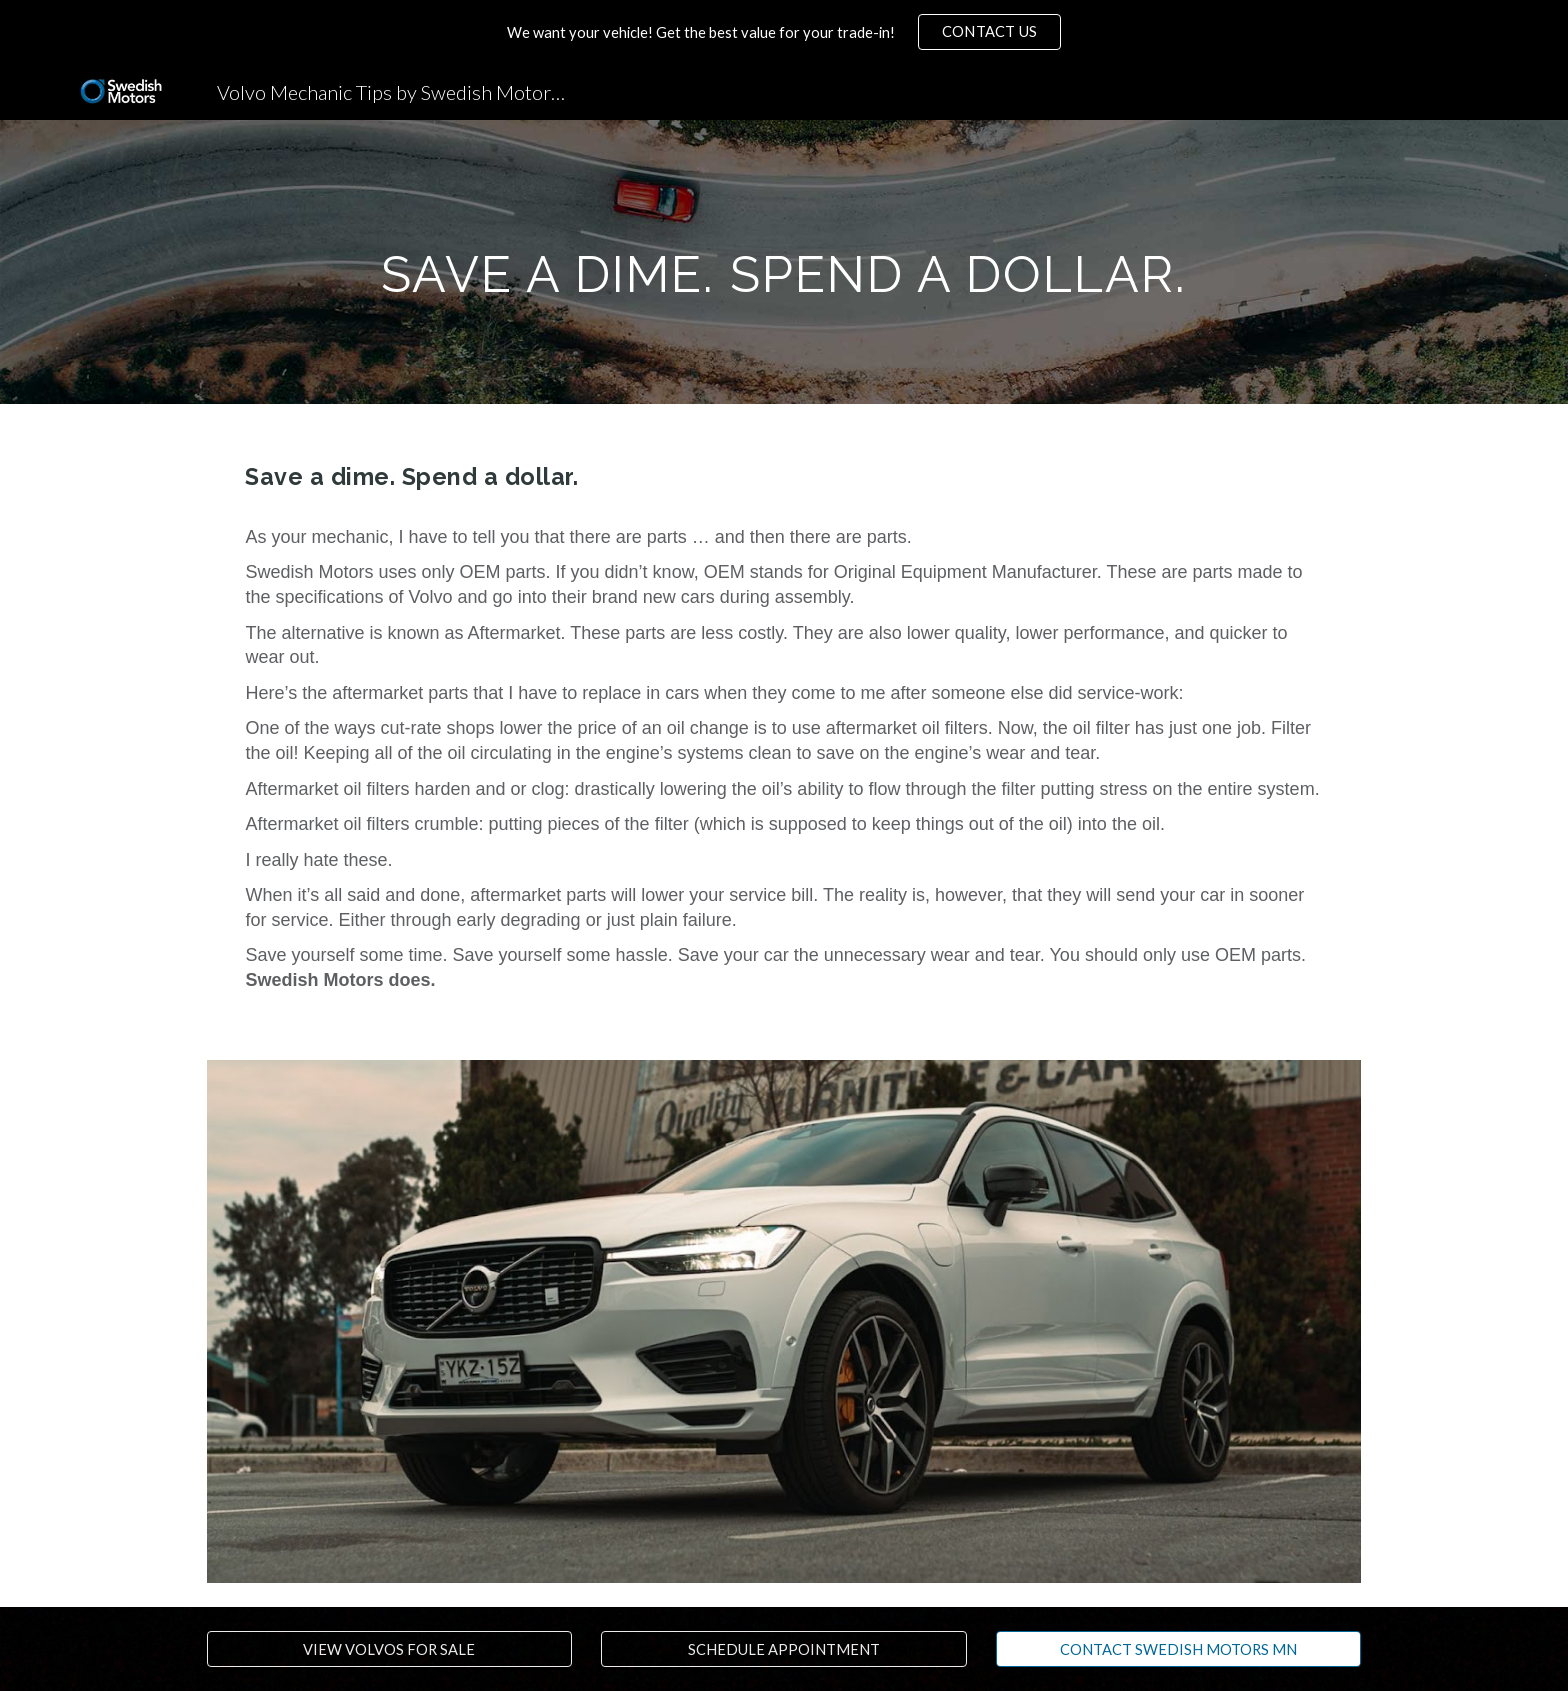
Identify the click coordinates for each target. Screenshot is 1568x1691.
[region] (784, 32)
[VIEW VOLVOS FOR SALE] (389, 1649)
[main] (784, 262)
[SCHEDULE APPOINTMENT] (783, 1649)
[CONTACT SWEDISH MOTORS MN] (1178, 1649)
